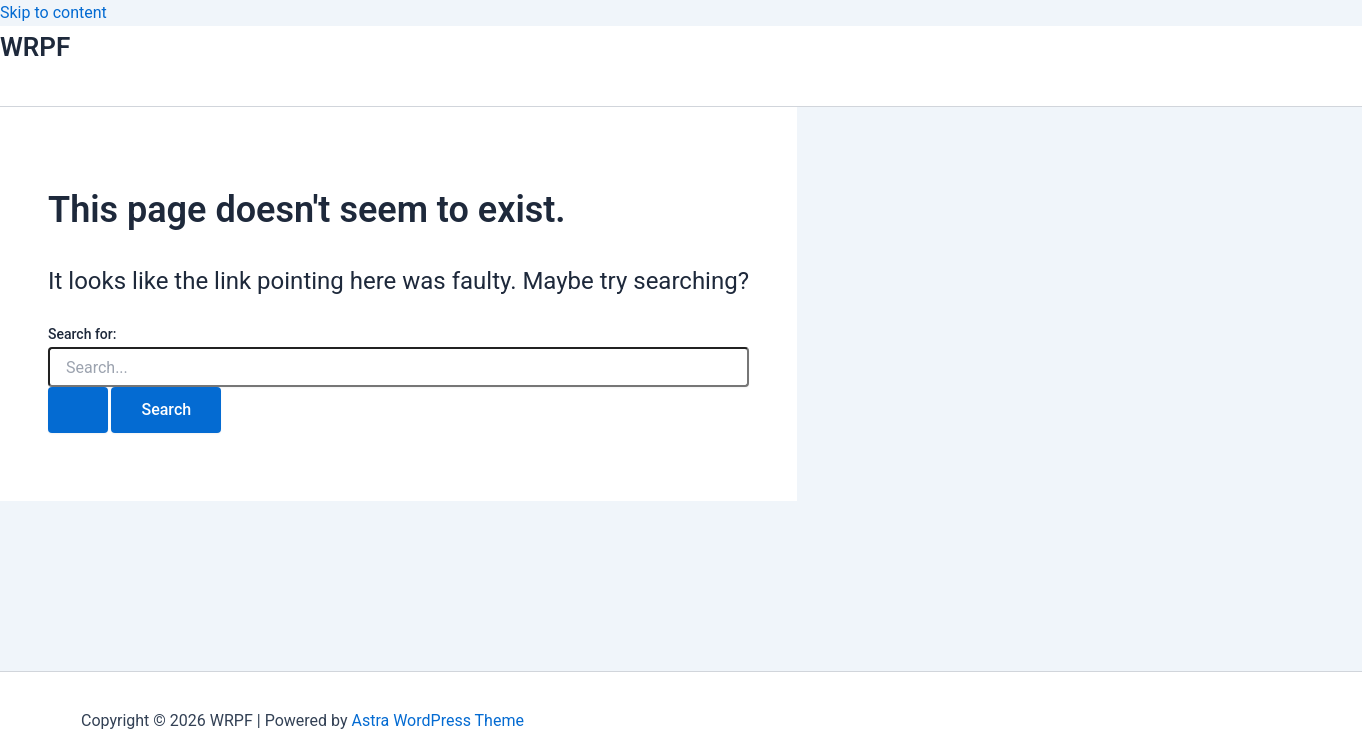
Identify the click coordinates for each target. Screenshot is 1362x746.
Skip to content (53, 12)
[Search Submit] (78, 410)
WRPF (35, 47)
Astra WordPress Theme (437, 720)
